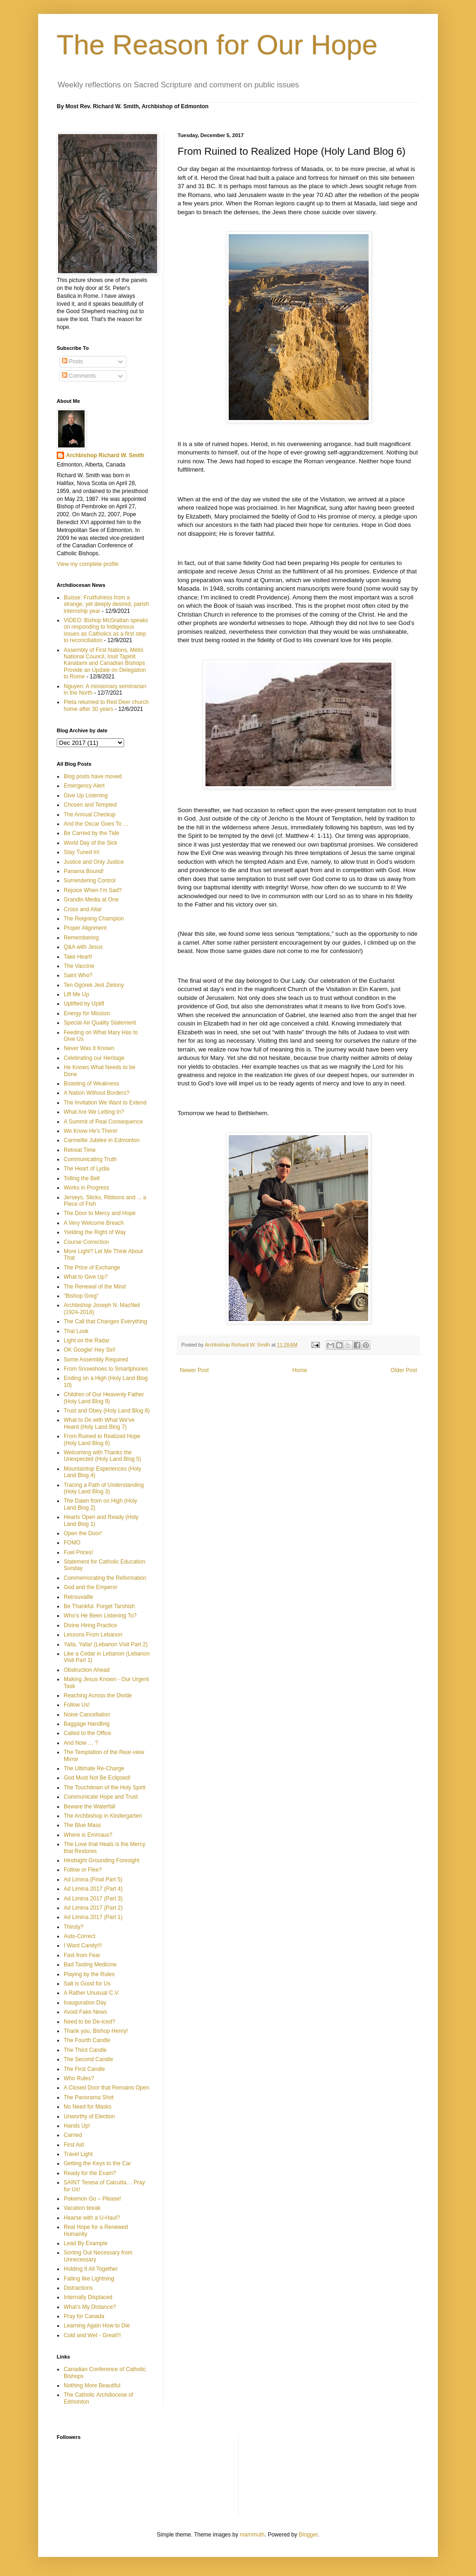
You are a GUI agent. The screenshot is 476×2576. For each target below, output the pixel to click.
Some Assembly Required (96, 1359)
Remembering (81, 937)
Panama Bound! (84, 871)
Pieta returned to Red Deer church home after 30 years (106, 705)
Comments (79, 376)
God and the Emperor (90, 1587)
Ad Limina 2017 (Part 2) (93, 1908)
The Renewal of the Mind (95, 1286)
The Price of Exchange (92, 1267)
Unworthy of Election (89, 2116)
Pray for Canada (84, 2316)
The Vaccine (79, 966)
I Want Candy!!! (83, 1945)
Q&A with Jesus (83, 947)
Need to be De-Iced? (89, 2021)
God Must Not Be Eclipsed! (97, 1777)
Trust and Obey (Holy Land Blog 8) (107, 1410)
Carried (73, 2135)
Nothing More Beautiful (92, 2385)
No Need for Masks (88, 2106)
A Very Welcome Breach (94, 1223)
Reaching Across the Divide (98, 1695)
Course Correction (86, 1242)
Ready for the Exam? (90, 2173)
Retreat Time (80, 1150)
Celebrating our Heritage (94, 1058)
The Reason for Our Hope (217, 44)
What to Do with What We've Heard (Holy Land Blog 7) (99, 1423)
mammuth (252, 2534)
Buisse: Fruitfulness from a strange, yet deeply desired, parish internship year (106, 604)
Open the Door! (83, 1533)
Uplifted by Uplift (84, 1003)
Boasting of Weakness (91, 1083)
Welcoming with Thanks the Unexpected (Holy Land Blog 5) (102, 1455)
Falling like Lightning (89, 2278)
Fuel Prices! (78, 1552)
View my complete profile (88, 564)
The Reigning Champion (94, 918)
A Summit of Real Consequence (103, 1121)
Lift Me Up (76, 994)
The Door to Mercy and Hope (100, 1213)
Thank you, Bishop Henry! (96, 2031)
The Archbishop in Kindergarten (103, 1816)
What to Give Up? (86, 1277)
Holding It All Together (91, 2269)
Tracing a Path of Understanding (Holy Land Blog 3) (104, 1488)
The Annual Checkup (89, 814)
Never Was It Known (89, 1048)
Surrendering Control (89, 880)
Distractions (78, 2288)
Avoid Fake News (85, 2012)
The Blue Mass (82, 1825)
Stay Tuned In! (81, 852)
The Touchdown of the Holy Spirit (104, 1787)
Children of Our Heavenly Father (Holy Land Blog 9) (104, 1397)
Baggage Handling (87, 1724)
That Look (76, 1331)
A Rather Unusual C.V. (91, 1993)
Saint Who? (78, 975)
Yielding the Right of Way (95, 1232)
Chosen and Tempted (90, 805)
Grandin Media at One (91, 899)
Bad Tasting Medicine (90, 1964)
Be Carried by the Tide (91, 833)
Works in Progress (86, 1187)
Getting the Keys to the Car (97, 2163)
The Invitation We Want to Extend (105, 1102)
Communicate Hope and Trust (101, 1797)
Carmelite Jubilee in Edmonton (101, 1140)
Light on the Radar (87, 1340)
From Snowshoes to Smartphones (106, 1369)
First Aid (74, 2145)
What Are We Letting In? (94, 1112)
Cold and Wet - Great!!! (92, 2335)
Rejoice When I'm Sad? (93, 890)
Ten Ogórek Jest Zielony (94, 985)
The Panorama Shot (88, 2097)
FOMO (72, 1542)
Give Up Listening (86, 795)
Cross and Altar (83, 909)
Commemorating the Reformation (105, 1578)
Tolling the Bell (81, 1178)
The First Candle (84, 2069)
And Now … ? (81, 1743)
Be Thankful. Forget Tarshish (99, 1606)
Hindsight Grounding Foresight (101, 1860)
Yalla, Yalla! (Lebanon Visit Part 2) (106, 1644)
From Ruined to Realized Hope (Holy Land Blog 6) (102, 1439)
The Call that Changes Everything (105, 1321)
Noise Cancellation (87, 1714)
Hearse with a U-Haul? (92, 2218)
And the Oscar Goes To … (96, 824)
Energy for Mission (87, 1013)
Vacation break (82, 2208)
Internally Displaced (88, 2297)
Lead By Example (85, 2243)
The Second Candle (88, 2059)
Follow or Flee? (83, 1869)
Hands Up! (77, 2126)
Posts (72, 361)
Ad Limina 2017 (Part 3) (93, 1898)
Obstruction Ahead (87, 1670)
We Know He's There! (91, 1131)
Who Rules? (79, 2078)
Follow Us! (77, 1705)
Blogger (308, 2534)
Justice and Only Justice (94, 862)
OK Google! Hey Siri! (89, 1350)
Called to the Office (87, 1733)
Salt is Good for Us (87, 1983)
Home (299, 1370)
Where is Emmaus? (88, 1835)
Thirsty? (74, 1927)
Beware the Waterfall (89, 1806)
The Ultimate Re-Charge (94, 1768)
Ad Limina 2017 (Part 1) (93, 1917)
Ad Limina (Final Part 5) (93, 1879)
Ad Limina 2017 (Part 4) (93, 1889)
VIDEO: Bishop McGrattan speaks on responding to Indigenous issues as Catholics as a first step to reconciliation (106, 630)
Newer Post (194, 1370)
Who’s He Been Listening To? (100, 1615)
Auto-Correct (79, 1936)
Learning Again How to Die (97, 2325)
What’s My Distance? (90, 2307)
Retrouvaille (78, 1597)
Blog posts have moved (93, 776)
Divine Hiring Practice (90, 1625)
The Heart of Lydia (86, 1168)
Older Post (403, 1370)
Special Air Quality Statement (100, 1022)
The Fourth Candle (87, 2040)
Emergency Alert (84, 785)
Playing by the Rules (89, 1974)
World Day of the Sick (90, 843)
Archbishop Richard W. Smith (105, 455)
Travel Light (78, 2154)
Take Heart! (78, 956)
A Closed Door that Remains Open (106, 2087)
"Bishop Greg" (81, 1296)
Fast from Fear (82, 1955)
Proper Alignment (85, 928)
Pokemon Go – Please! (92, 2198)
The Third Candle (85, 2050)
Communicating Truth (90, 1159)
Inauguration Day (85, 2002)
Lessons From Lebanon (93, 1634)
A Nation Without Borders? (96, 1093)
